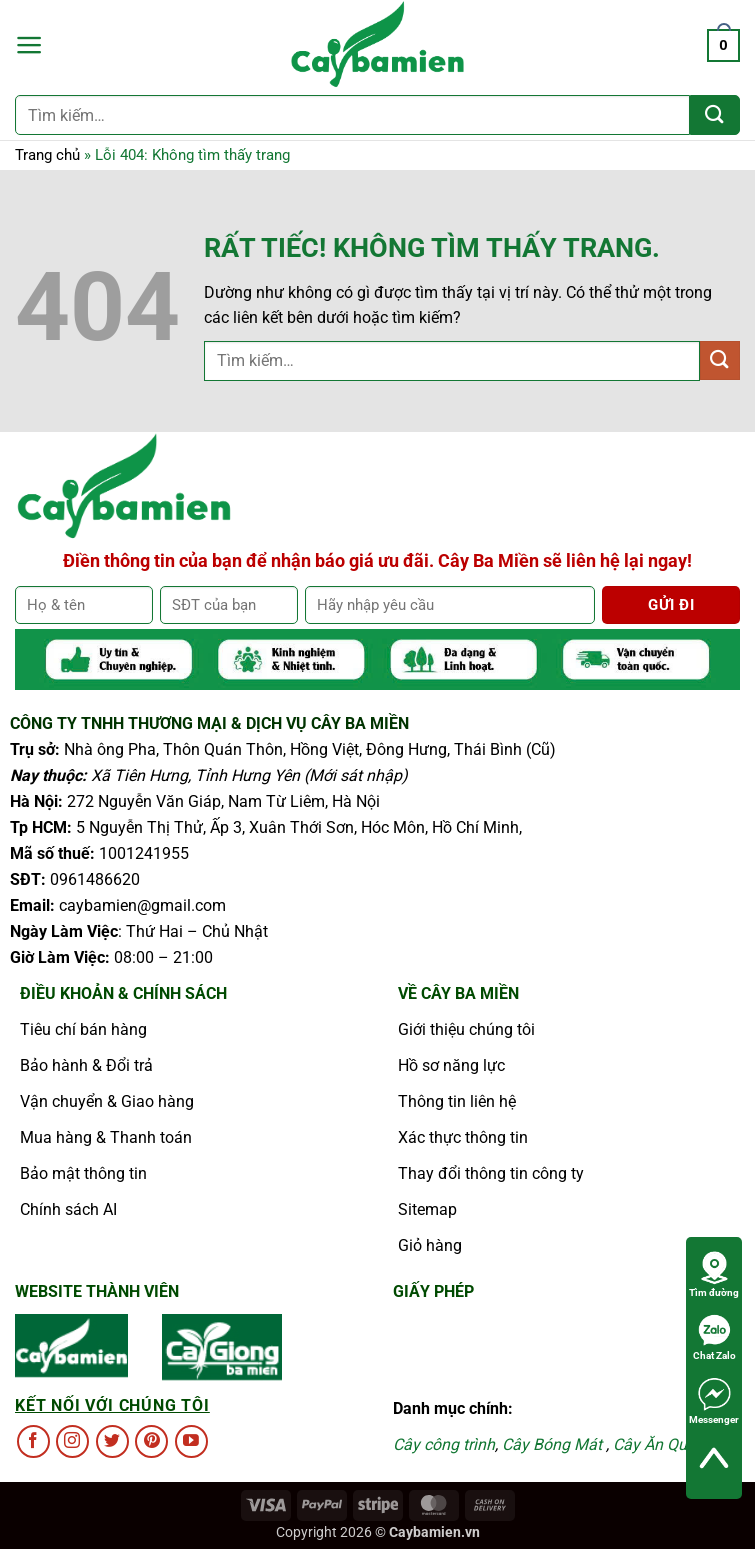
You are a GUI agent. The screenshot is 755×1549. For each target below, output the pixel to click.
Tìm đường (714, 1274)
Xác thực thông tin (463, 1137)
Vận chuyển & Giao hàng (107, 1101)
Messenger (714, 1401)
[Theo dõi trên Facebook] (33, 1441)
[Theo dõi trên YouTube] (191, 1441)
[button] (29, 45)
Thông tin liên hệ (457, 1101)
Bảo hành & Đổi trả (86, 1065)
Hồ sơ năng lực (451, 1065)
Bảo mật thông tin (83, 1173)
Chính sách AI (68, 1209)
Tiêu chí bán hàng (83, 1029)
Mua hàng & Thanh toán (106, 1137)
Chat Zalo (714, 1337)
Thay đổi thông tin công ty (491, 1173)
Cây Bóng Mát (552, 1444)
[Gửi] (715, 115)
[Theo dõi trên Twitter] (112, 1441)
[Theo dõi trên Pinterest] (151, 1441)
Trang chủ (47, 155)
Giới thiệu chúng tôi (466, 1029)
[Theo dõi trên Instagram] (72, 1441)
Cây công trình (444, 1444)
